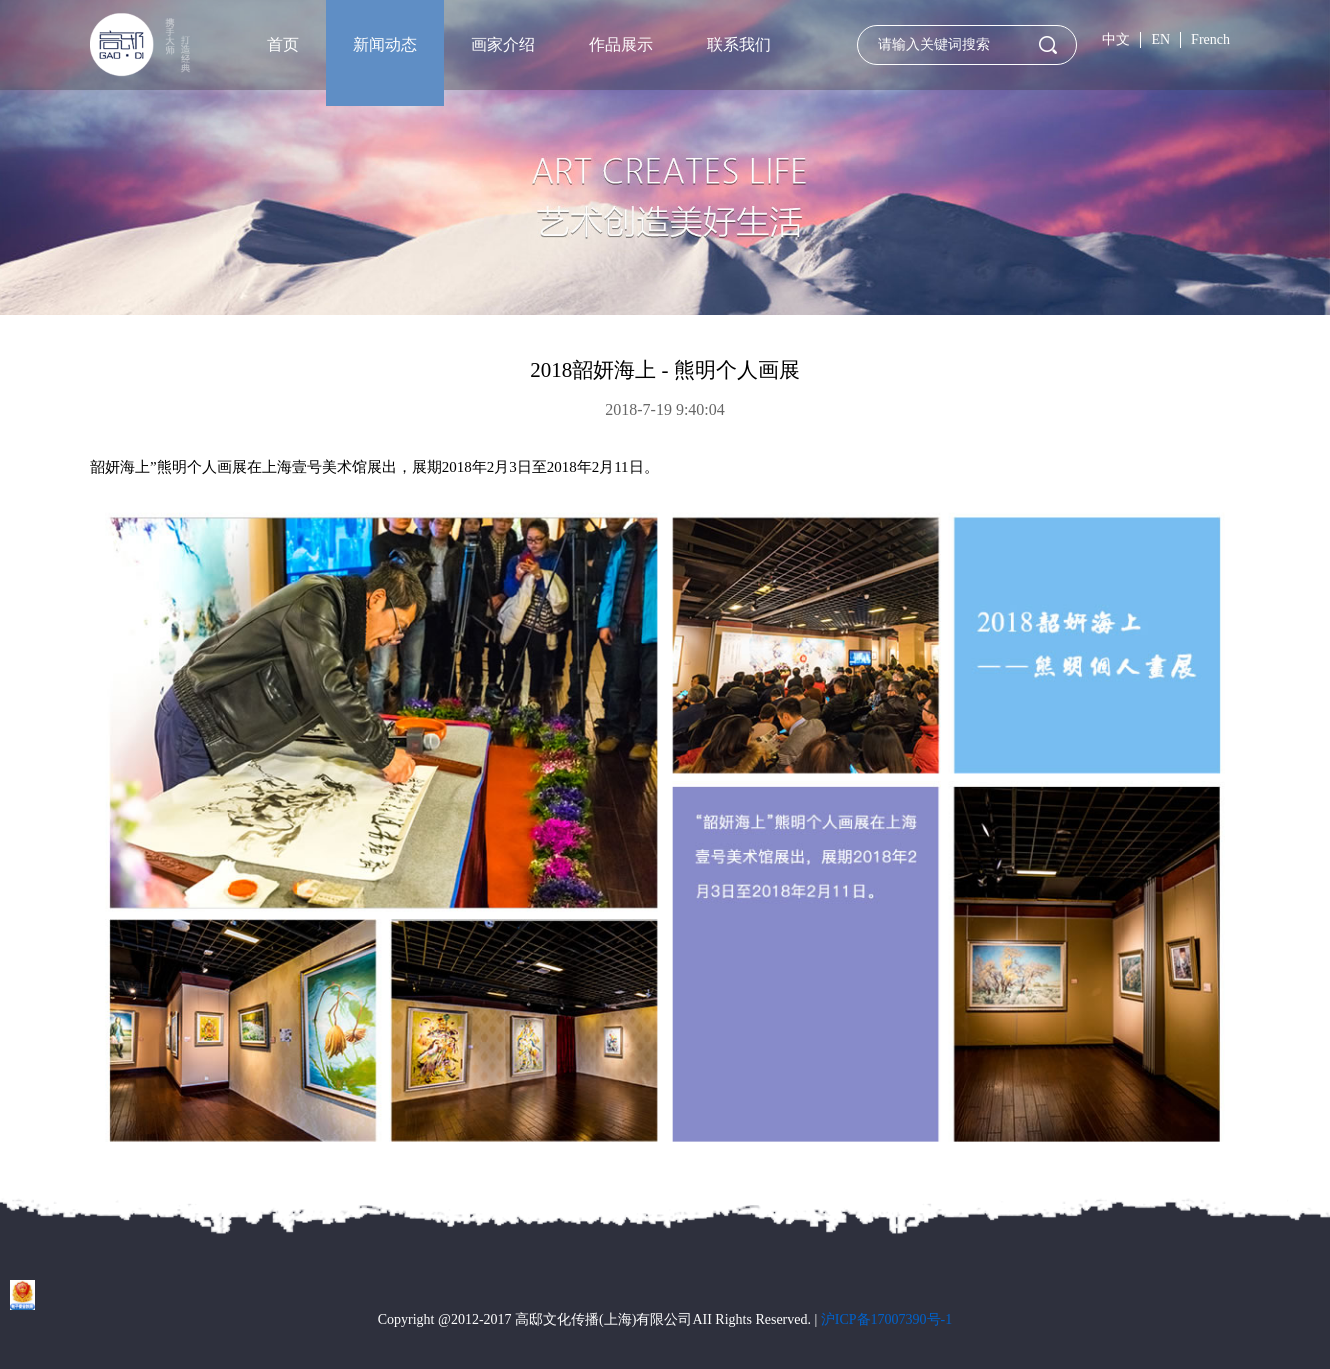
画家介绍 (503, 44)
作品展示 (621, 44)
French (1210, 39)
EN (1160, 39)
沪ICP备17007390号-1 (886, 1319)
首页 (283, 44)
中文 (1116, 39)
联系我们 (739, 44)
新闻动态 (385, 44)
